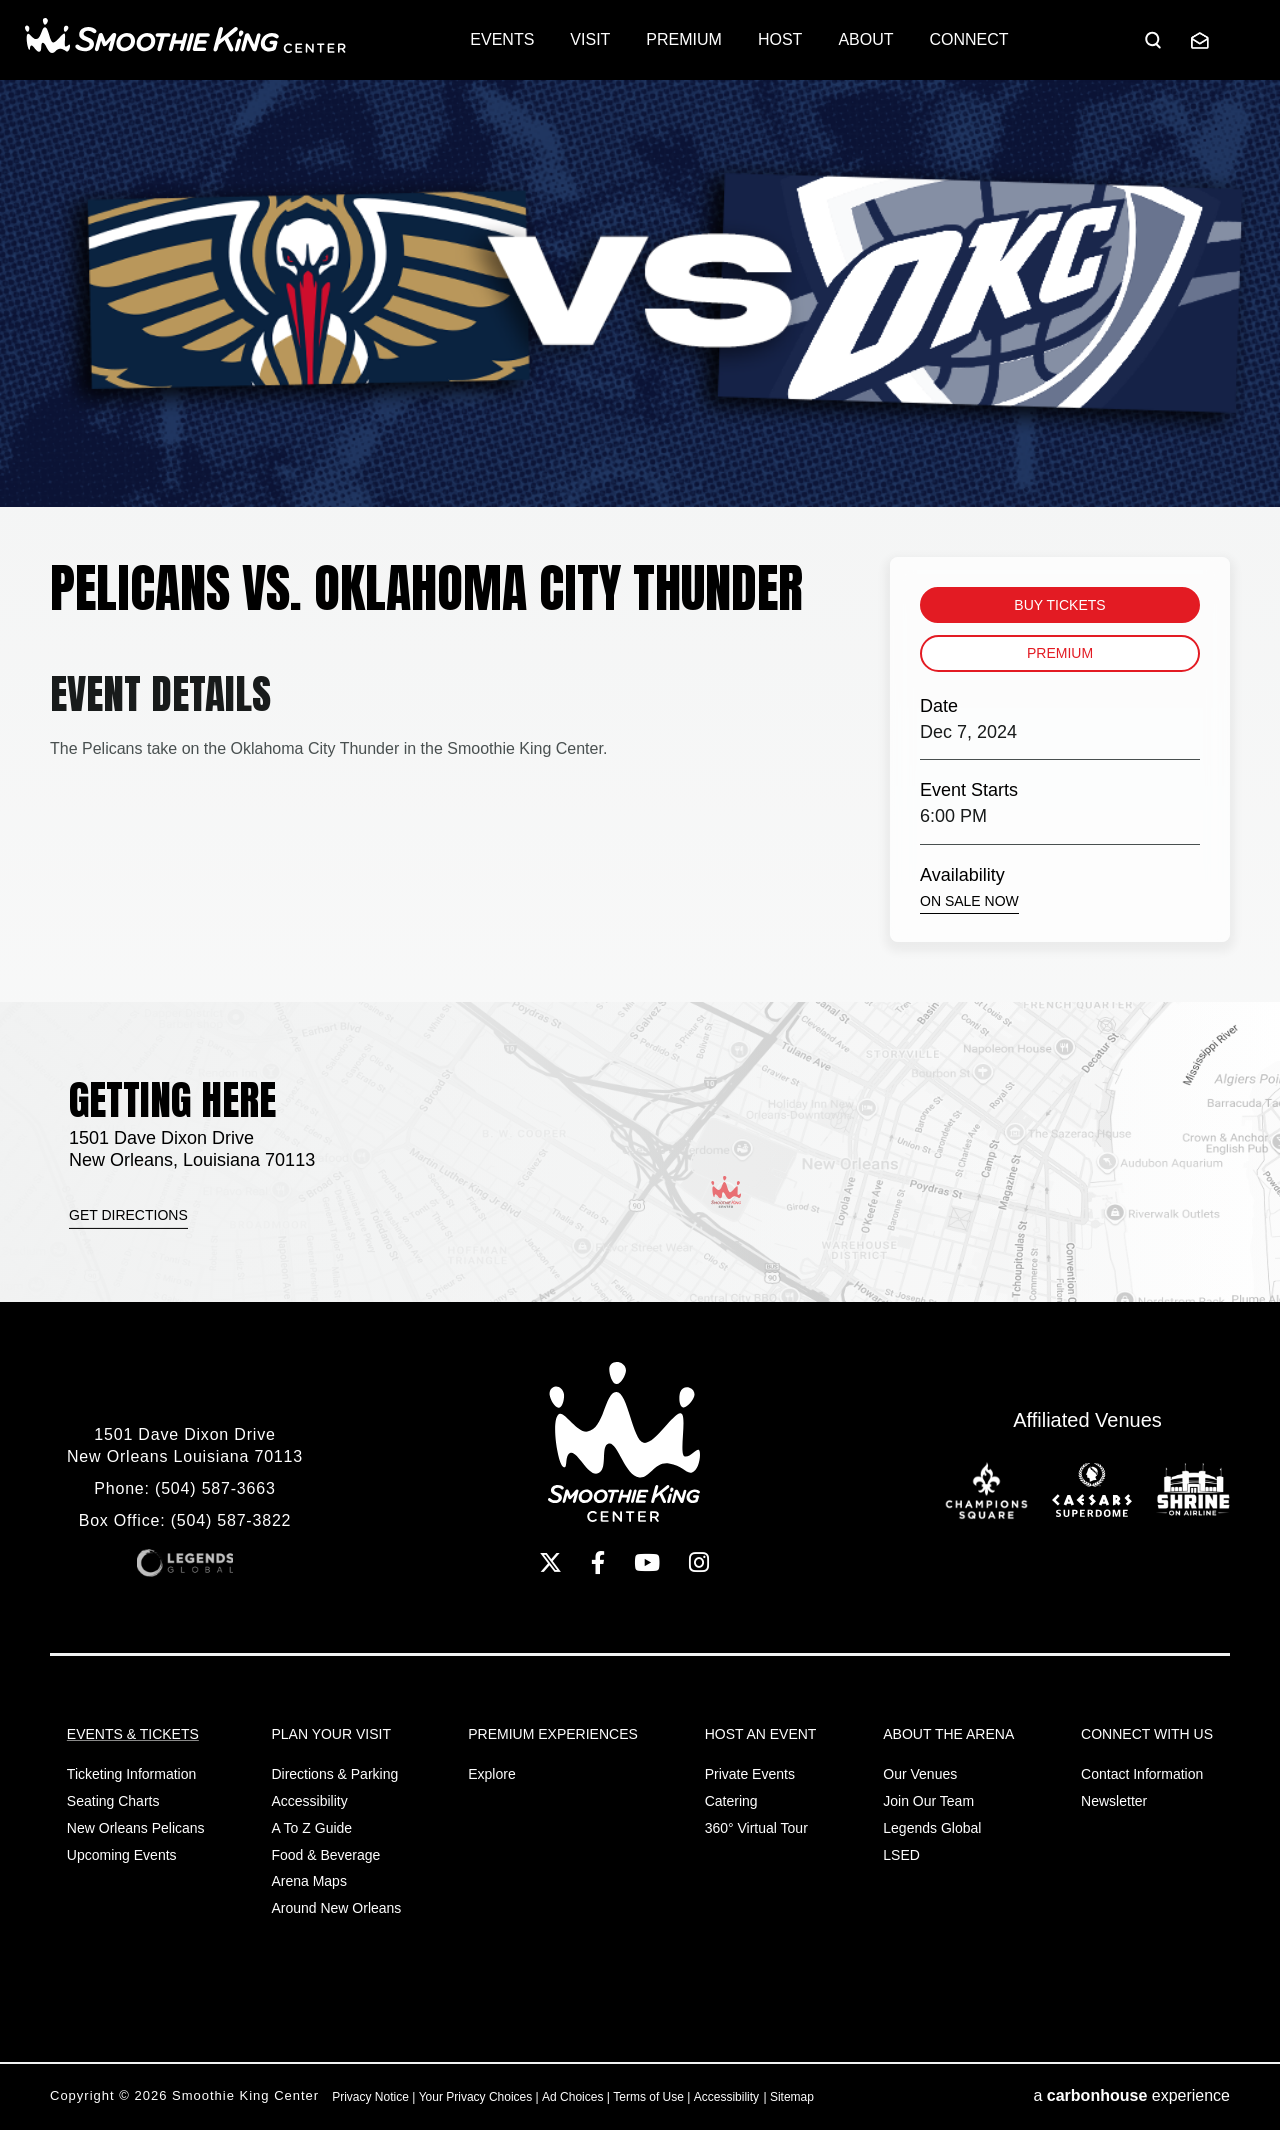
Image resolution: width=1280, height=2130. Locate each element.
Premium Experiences (553, 1734)
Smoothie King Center (185, 35)
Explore (491, 1774)
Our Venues (920, 1774)
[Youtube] (647, 1562)
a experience (1131, 2095)
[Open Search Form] (1153, 40)
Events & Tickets (133, 1734)
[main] (640, 541)
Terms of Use (648, 2097)
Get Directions (128, 1215)
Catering (731, 1801)
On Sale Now (969, 901)
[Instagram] (699, 1562)
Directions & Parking (334, 1774)
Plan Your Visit (331, 1734)
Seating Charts (113, 1801)
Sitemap (792, 2097)
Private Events (750, 1774)
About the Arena (948, 1734)
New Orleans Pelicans (136, 1828)
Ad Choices (572, 2097)
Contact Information (1142, 1774)
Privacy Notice (370, 2097)
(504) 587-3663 (215, 1488)
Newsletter (1114, 1801)
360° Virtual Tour (756, 1828)
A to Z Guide (311, 1828)
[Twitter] (550, 1562)
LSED (901, 1855)
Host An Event (761, 1734)
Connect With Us (1147, 1734)
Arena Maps (308, 1881)
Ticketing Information (131, 1774)
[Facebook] (598, 1562)
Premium (1060, 653)
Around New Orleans (336, 1908)
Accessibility (309, 1801)
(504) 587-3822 (231, 1520)
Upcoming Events (122, 1855)
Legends (185, 1563)
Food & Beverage (325, 1855)
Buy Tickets (1059, 605)
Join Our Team (928, 1801)
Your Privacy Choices (476, 2097)
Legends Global (932, 1828)
